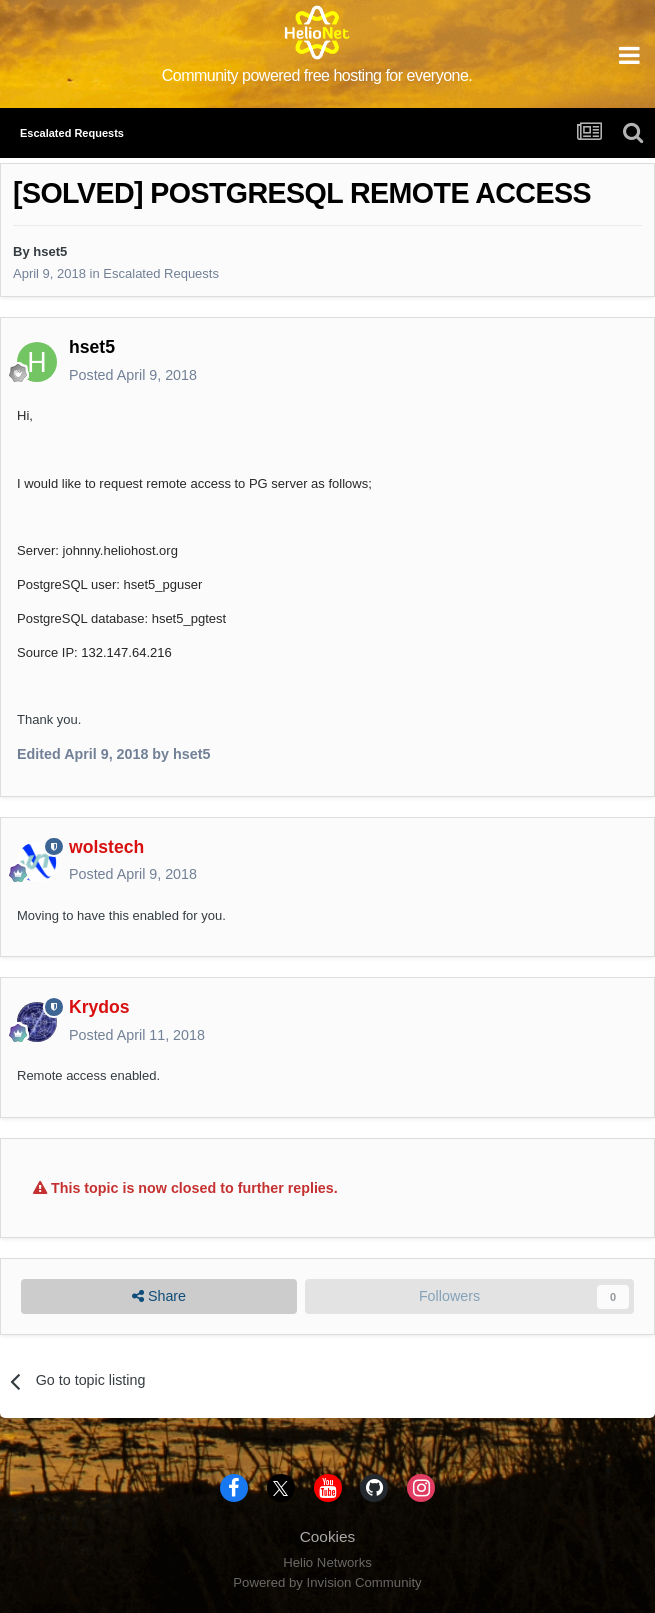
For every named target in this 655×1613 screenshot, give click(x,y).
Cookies (328, 1536)
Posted (133, 375)
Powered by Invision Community (327, 1582)
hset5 (50, 251)
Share (159, 1296)
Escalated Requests (161, 273)
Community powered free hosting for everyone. (317, 75)
